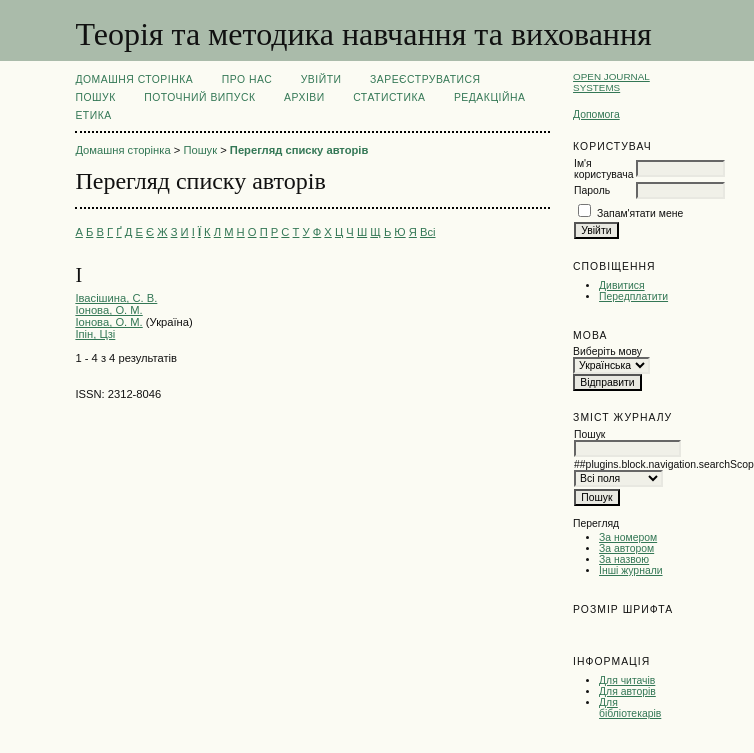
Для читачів (627, 680)
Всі (428, 232)
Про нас (247, 79)
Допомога (596, 114)
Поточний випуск (199, 97)
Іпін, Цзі (95, 334)
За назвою (624, 559)
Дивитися (622, 285)
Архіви (304, 97)
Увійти (321, 79)
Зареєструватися (425, 79)
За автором (626, 548)
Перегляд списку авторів (299, 150)
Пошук (95, 97)
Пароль (592, 190)
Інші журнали (630, 570)
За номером (628, 537)
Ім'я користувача (603, 169)
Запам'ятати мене (640, 213)
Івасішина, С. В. (116, 298)
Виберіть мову (607, 351)
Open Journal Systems (611, 82)
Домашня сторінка (134, 79)
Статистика (389, 97)
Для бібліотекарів (630, 708)
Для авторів (627, 691)
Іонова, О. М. (108, 310)
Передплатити (633, 296)
